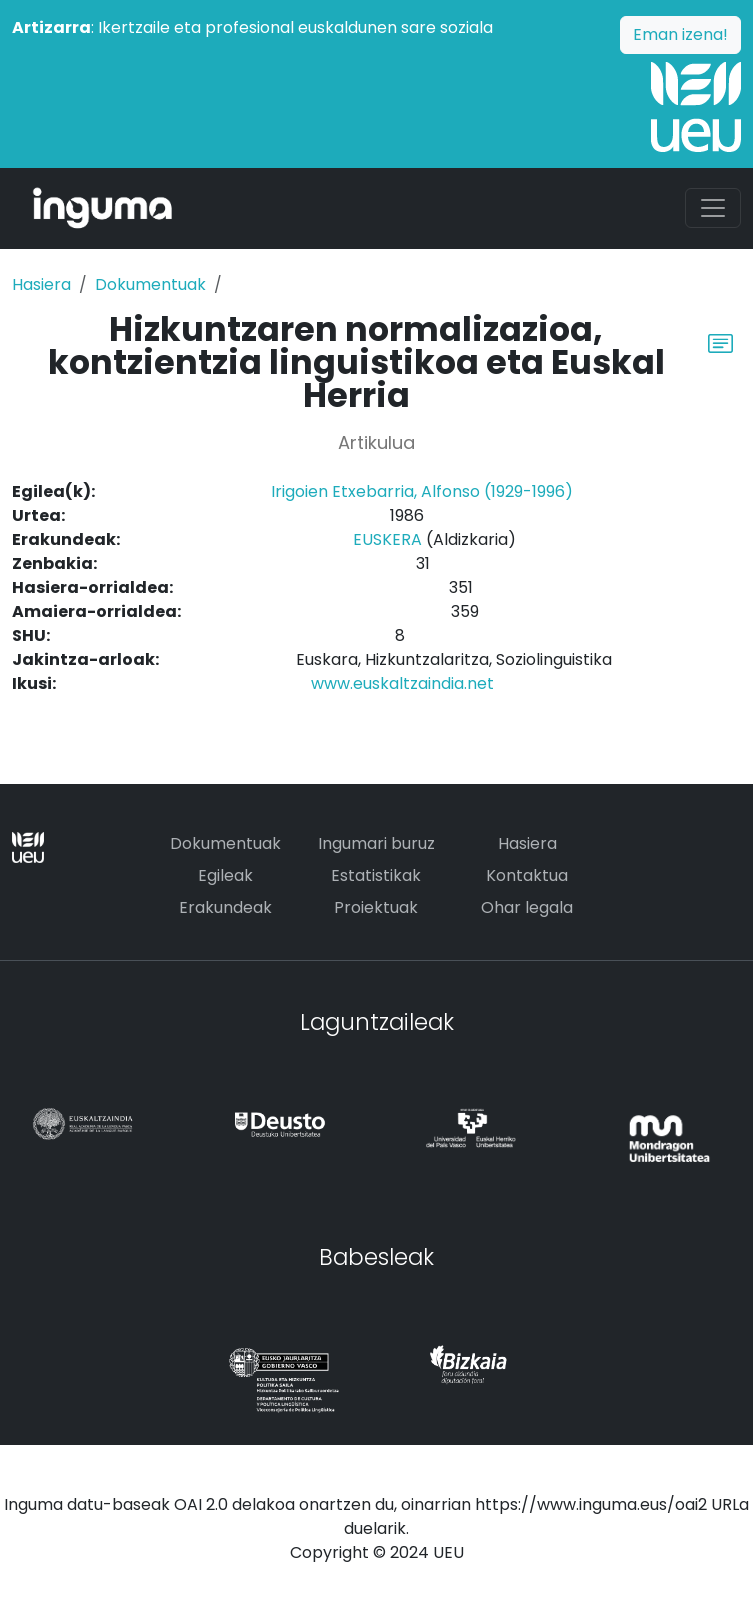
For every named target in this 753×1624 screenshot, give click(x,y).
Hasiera (41, 284)
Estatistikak (376, 875)
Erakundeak (225, 907)
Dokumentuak (150, 284)
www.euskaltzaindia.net (402, 683)
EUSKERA (387, 539)
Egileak (225, 875)
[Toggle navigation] (713, 208)
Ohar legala (527, 907)
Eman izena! (680, 34)
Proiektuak (376, 907)
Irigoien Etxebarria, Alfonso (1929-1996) (422, 491)
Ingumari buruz (376, 843)
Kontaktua (527, 875)
